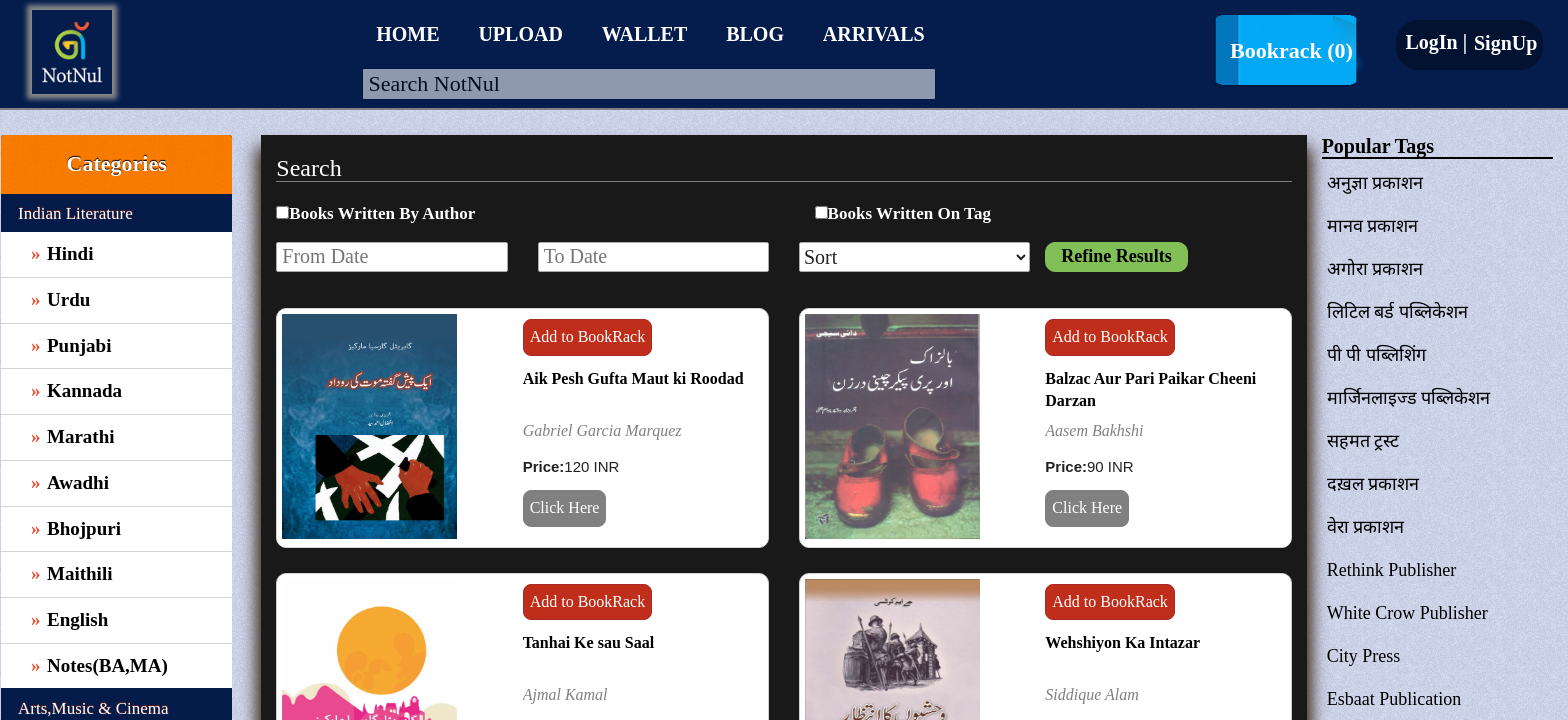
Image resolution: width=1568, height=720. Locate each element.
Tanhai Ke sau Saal (588, 642)
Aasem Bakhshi (1094, 430)
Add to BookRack (588, 336)
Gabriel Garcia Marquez (602, 430)
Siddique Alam (1091, 694)
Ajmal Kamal (565, 694)
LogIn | (1436, 42)
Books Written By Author (382, 213)
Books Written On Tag (909, 213)
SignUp (1503, 43)
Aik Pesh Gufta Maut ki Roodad (633, 378)
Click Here (565, 507)
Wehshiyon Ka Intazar (1122, 642)
